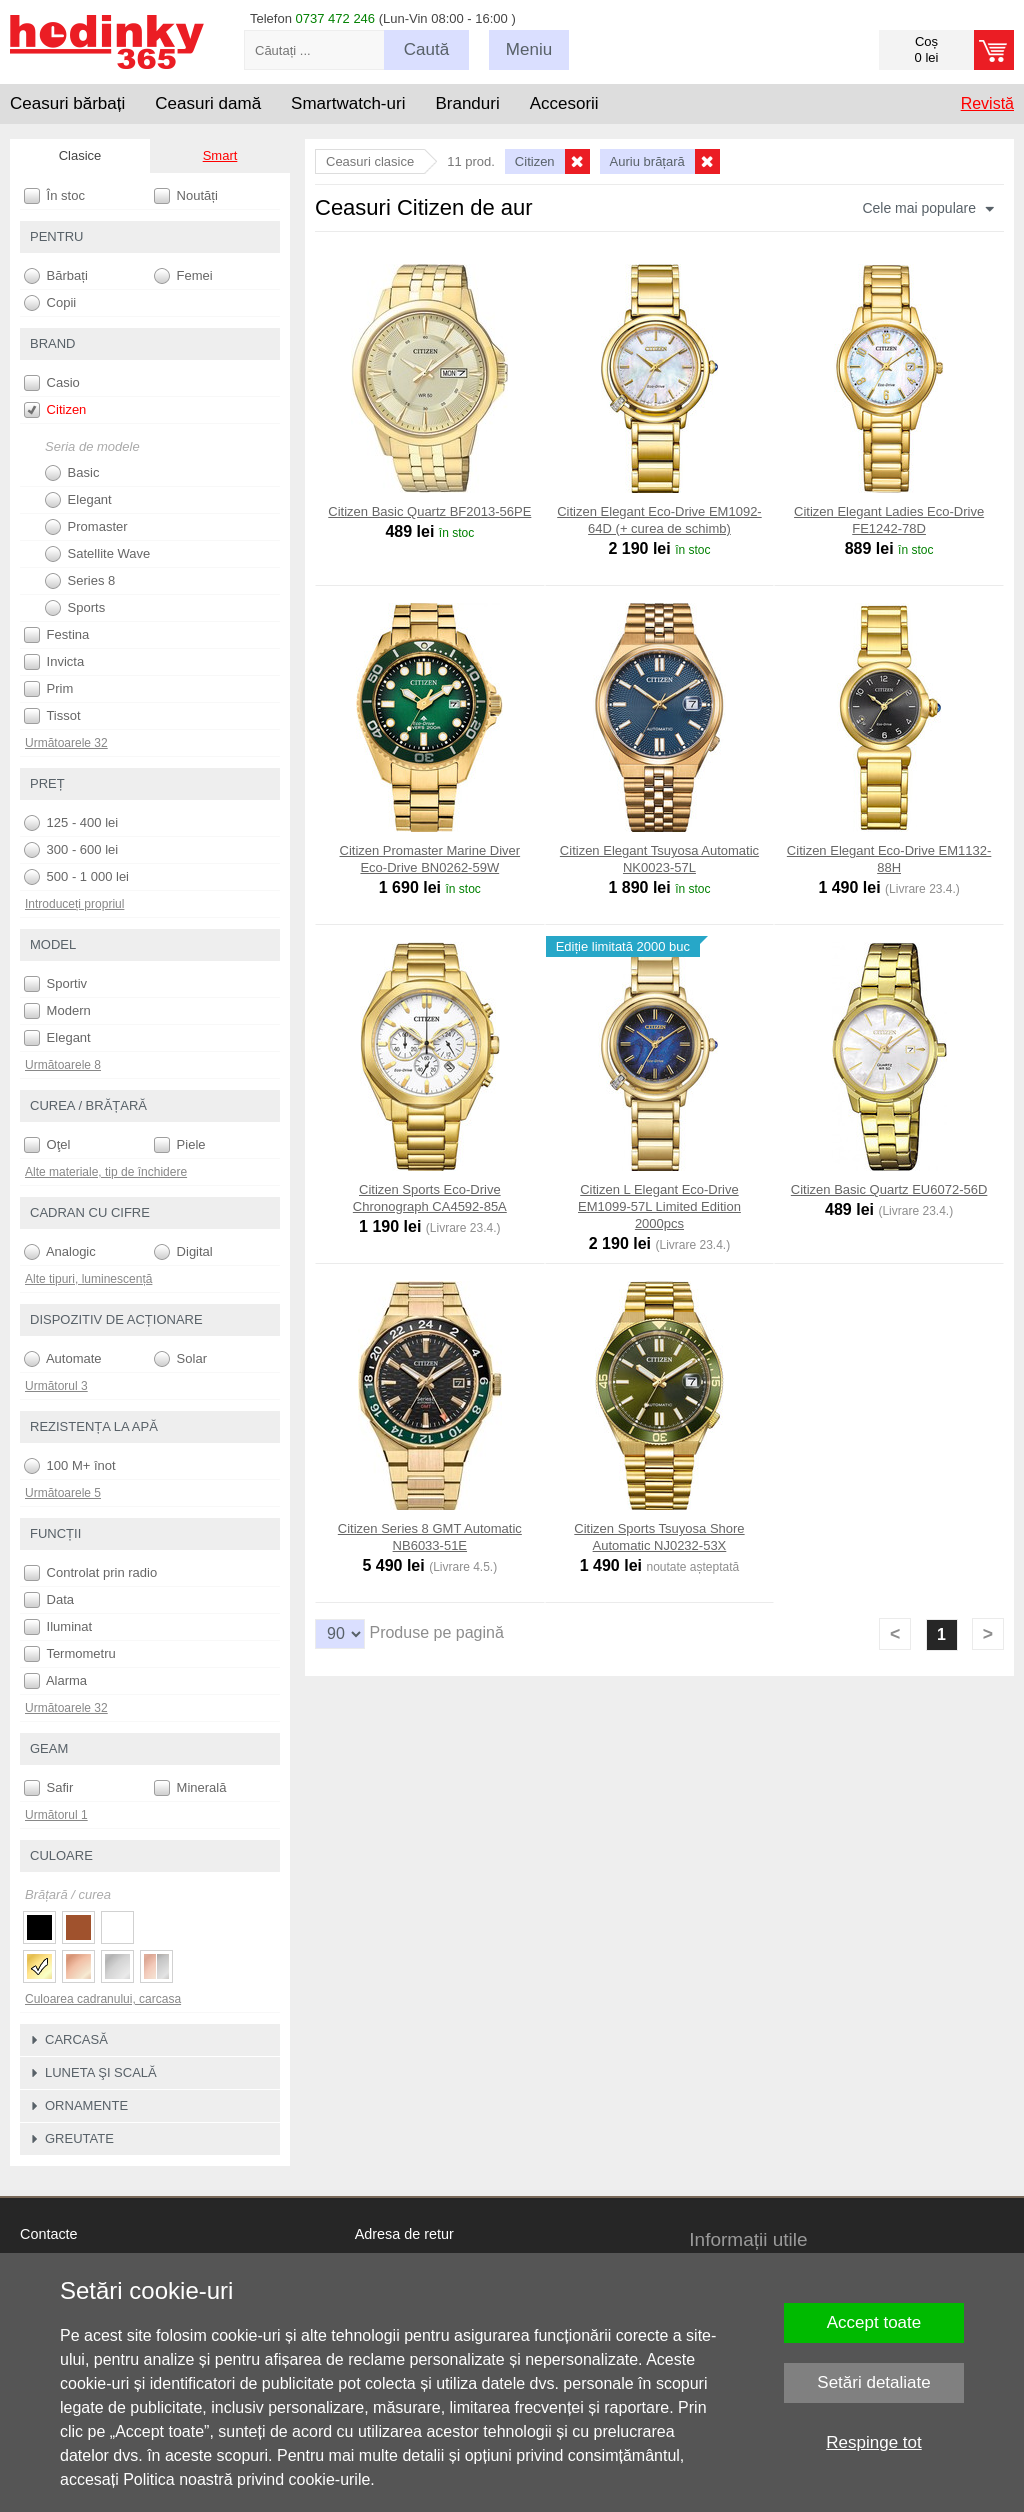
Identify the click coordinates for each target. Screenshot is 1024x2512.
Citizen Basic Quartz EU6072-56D (889, 1189)
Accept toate (874, 2322)
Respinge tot (873, 2442)
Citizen (55, 410)
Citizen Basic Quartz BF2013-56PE (429, 511)
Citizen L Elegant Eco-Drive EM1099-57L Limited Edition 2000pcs (659, 1206)
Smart (220, 155)
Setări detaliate (873, 2382)
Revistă (987, 103)
